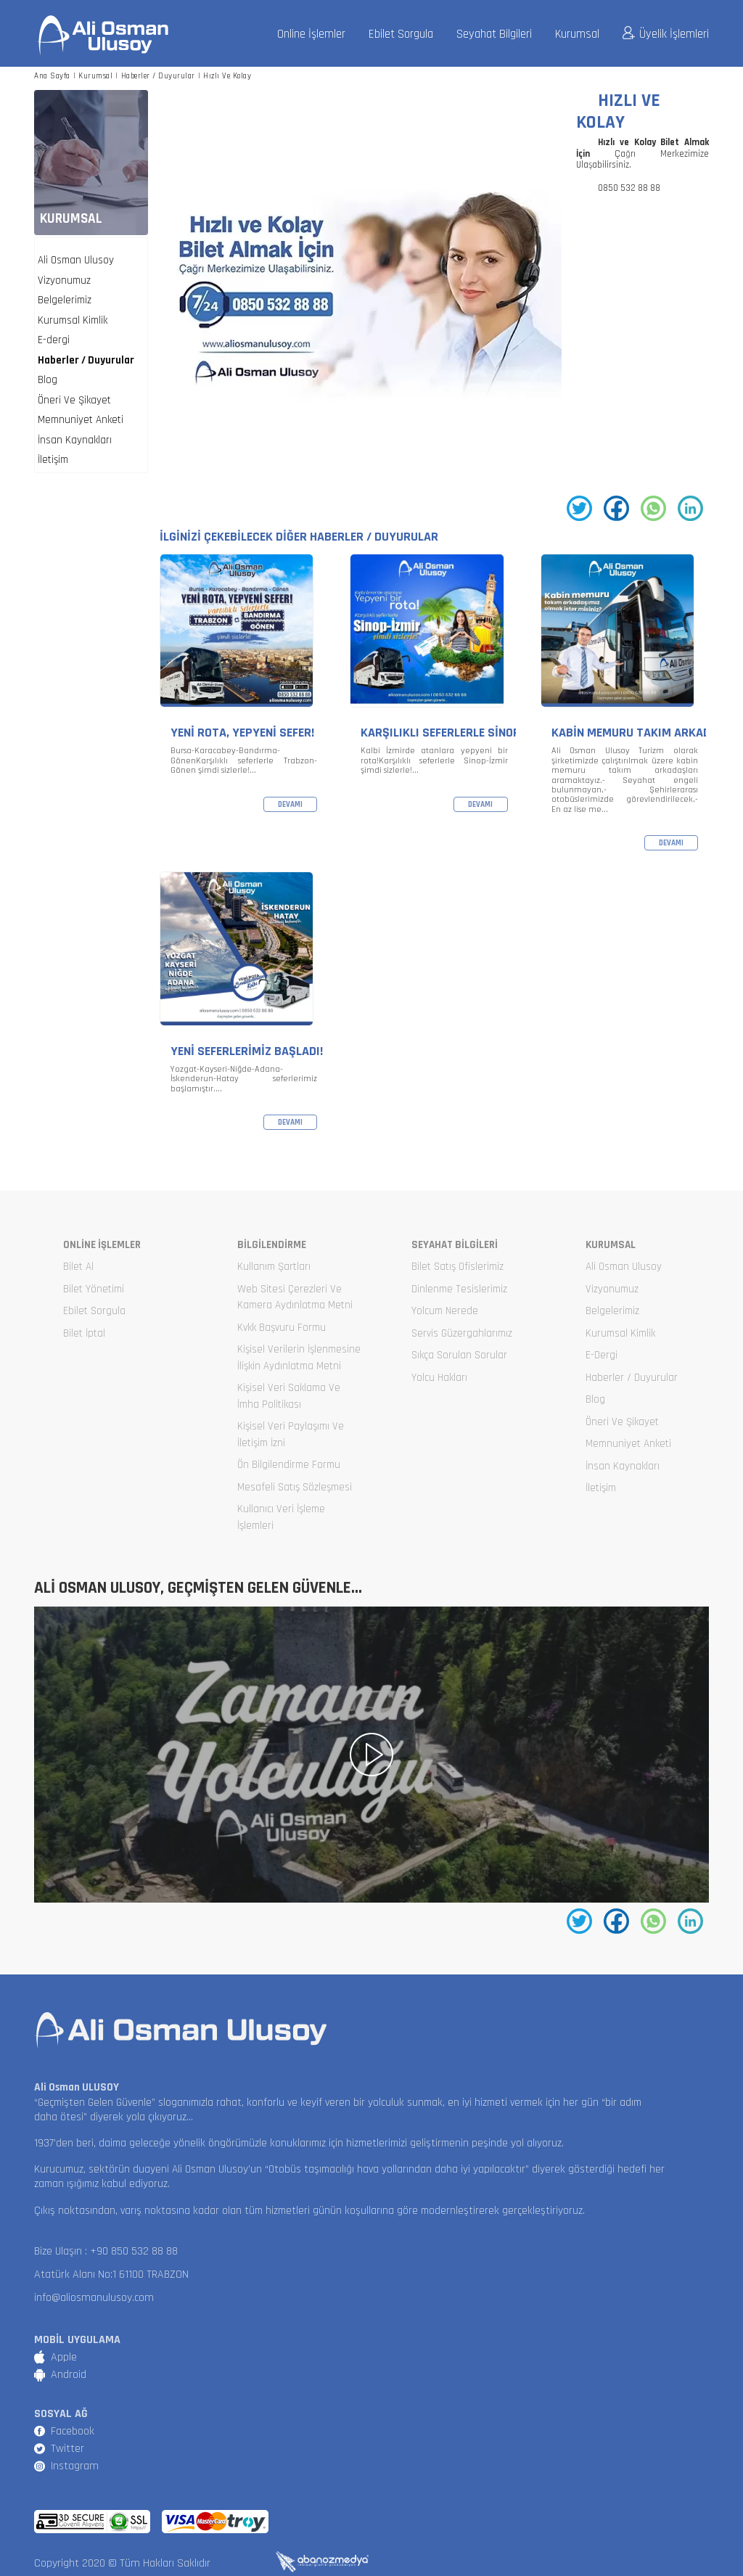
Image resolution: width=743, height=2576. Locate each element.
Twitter (67, 2448)
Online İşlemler (311, 34)
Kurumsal (577, 34)
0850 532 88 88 (629, 188)
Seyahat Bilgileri (494, 34)
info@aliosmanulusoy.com (94, 2297)
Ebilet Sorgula (401, 34)
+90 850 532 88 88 (134, 2251)
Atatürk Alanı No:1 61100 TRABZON (111, 2274)
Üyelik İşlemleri (666, 34)
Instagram (75, 2466)
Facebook (72, 2431)
